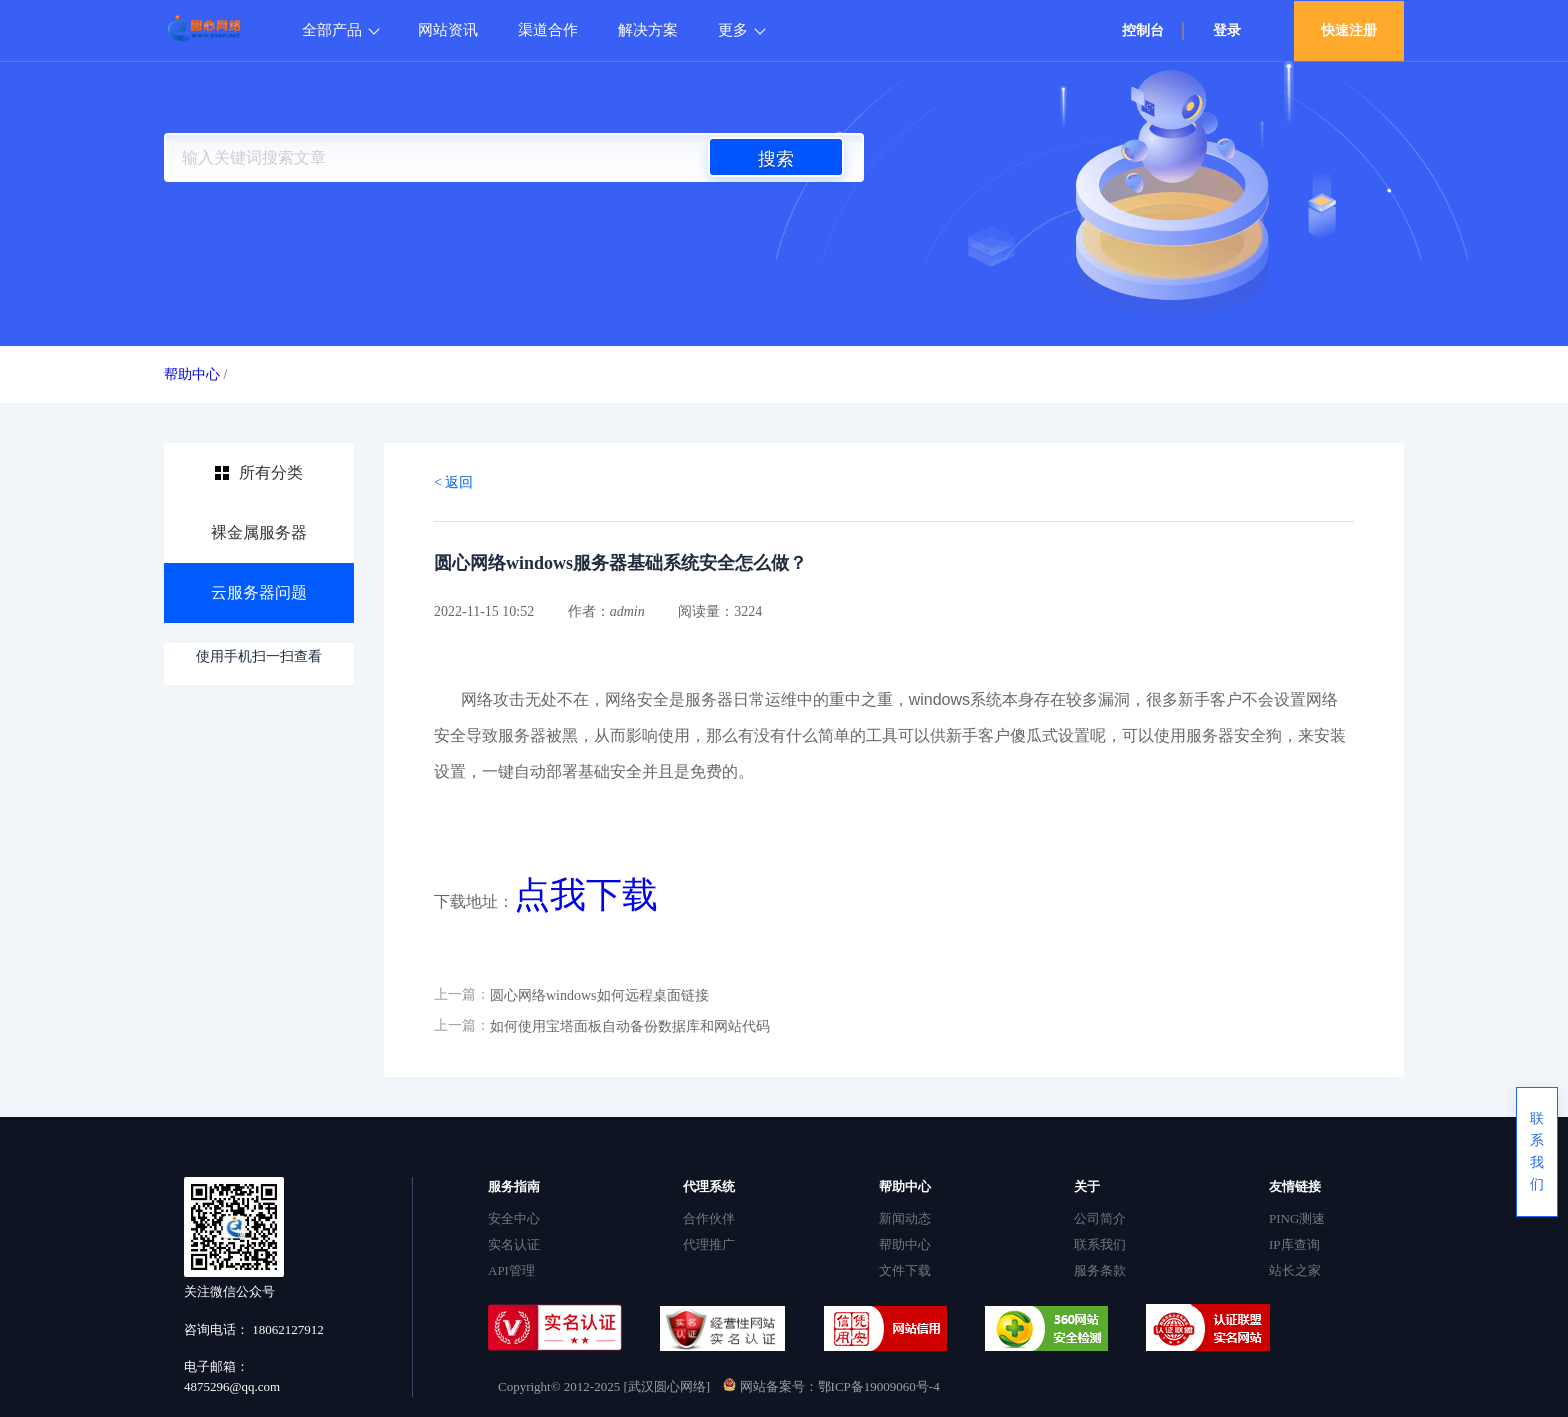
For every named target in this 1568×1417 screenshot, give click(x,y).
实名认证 (514, 1244)
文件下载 (905, 1270)
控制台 (1143, 30)
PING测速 (1297, 1218)
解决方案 (648, 30)
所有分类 (271, 472)
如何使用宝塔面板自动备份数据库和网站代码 (630, 1026)
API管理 (511, 1270)
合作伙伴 (709, 1218)
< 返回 (453, 482)
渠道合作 (548, 30)
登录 (1227, 30)
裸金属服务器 (259, 532)
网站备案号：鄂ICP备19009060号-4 (831, 1386)
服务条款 (1100, 1270)
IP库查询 (1294, 1244)
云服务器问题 (259, 592)
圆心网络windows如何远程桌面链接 (599, 995)
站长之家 (1295, 1270)
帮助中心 (192, 374)
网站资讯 (448, 30)
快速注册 (1349, 30)
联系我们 (1100, 1244)
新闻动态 (905, 1218)
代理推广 (709, 1244)
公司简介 (1100, 1218)
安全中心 (514, 1218)
